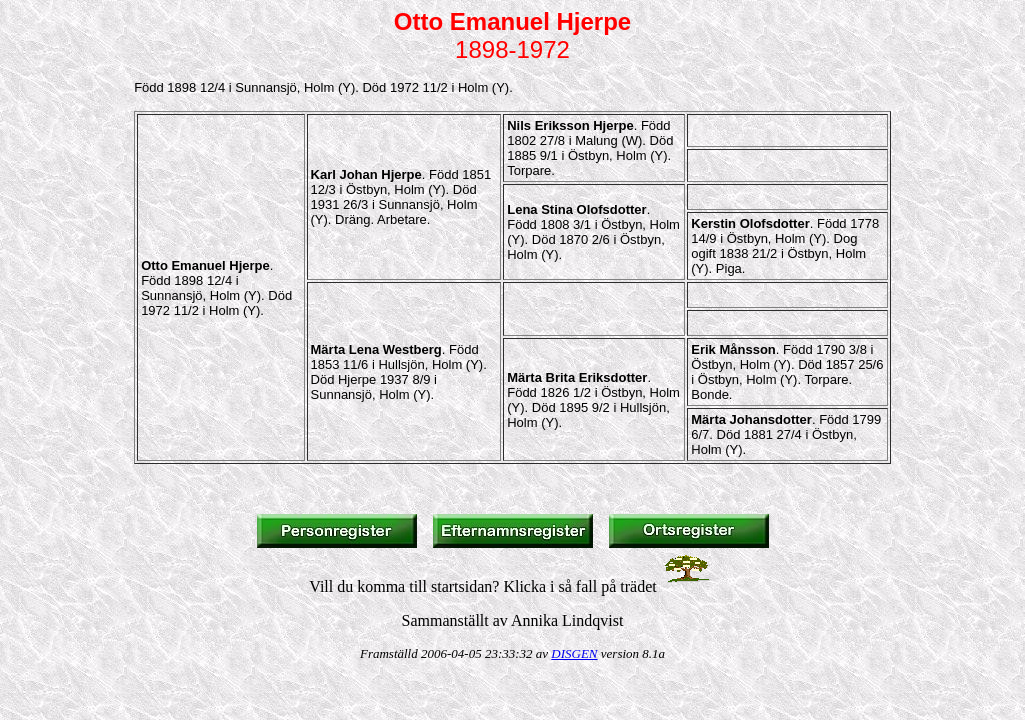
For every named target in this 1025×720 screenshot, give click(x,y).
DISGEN (574, 653)
